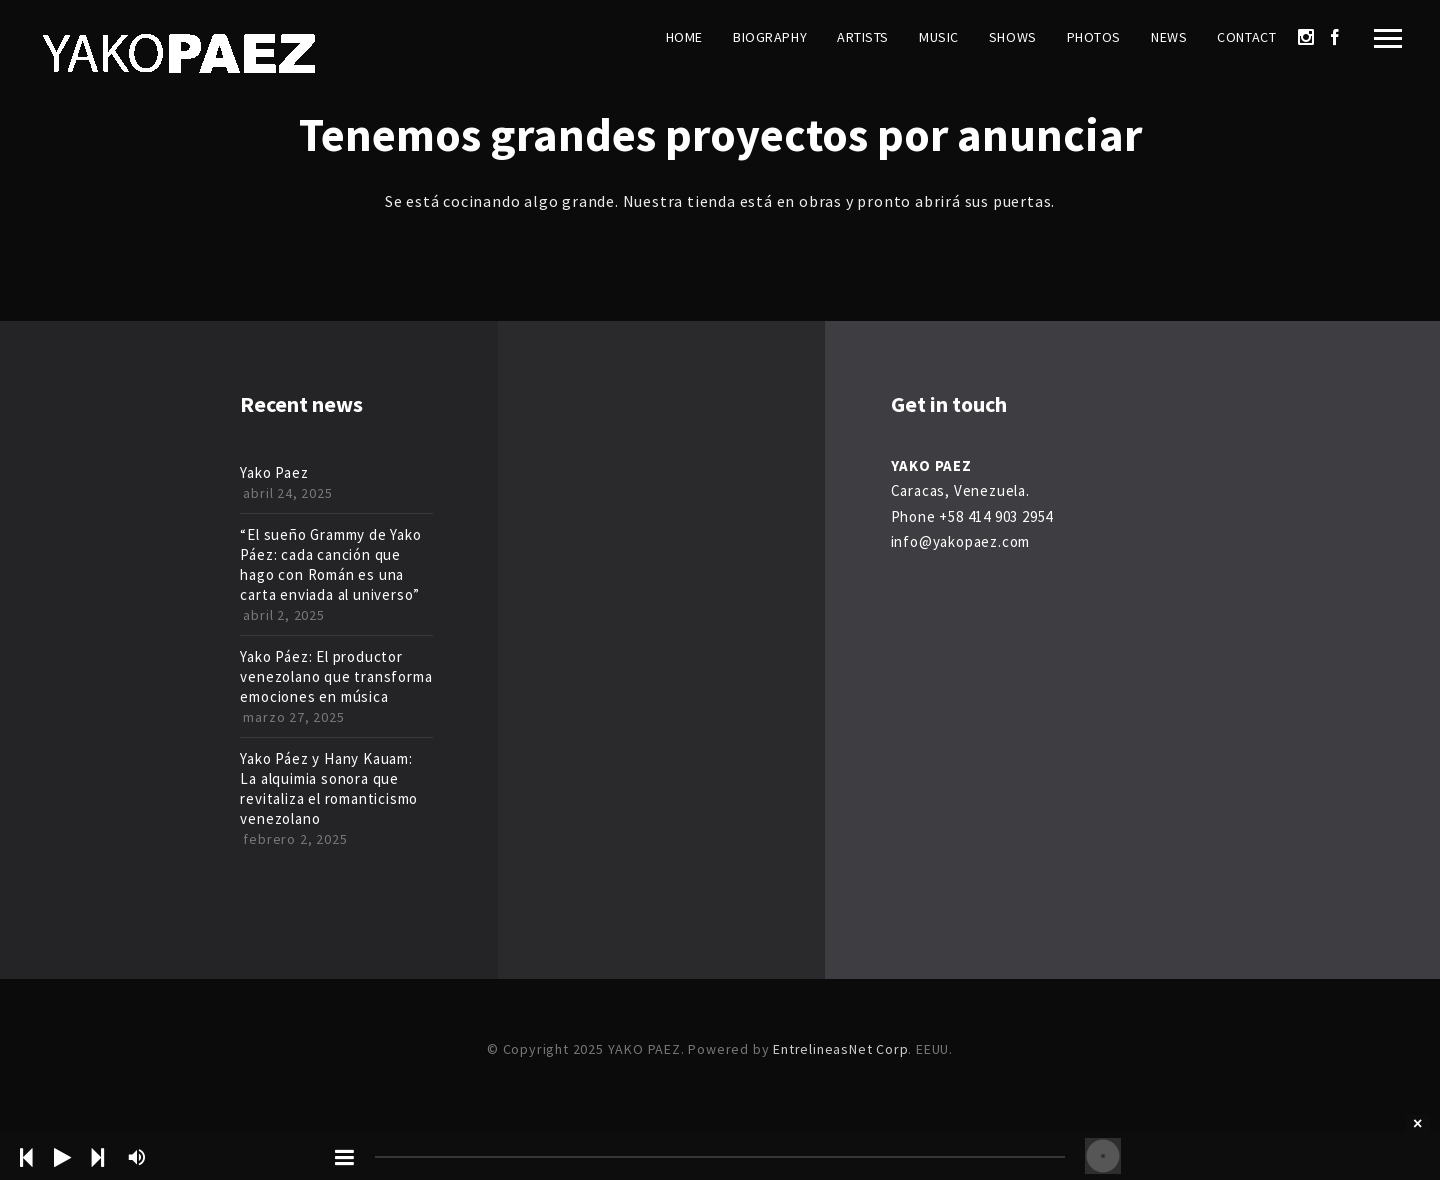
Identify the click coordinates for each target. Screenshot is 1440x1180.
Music (939, 37)
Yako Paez (274, 472)
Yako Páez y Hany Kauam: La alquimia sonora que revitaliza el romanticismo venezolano (329, 788)
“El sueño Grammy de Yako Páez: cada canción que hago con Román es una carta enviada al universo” (330, 564)
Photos (1094, 37)
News (1169, 37)
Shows (1013, 37)
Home (684, 37)
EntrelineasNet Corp (840, 1049)
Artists (863, 37)
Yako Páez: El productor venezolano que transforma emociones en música (336, 676)
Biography (770, 37)
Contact (1246, 37)
